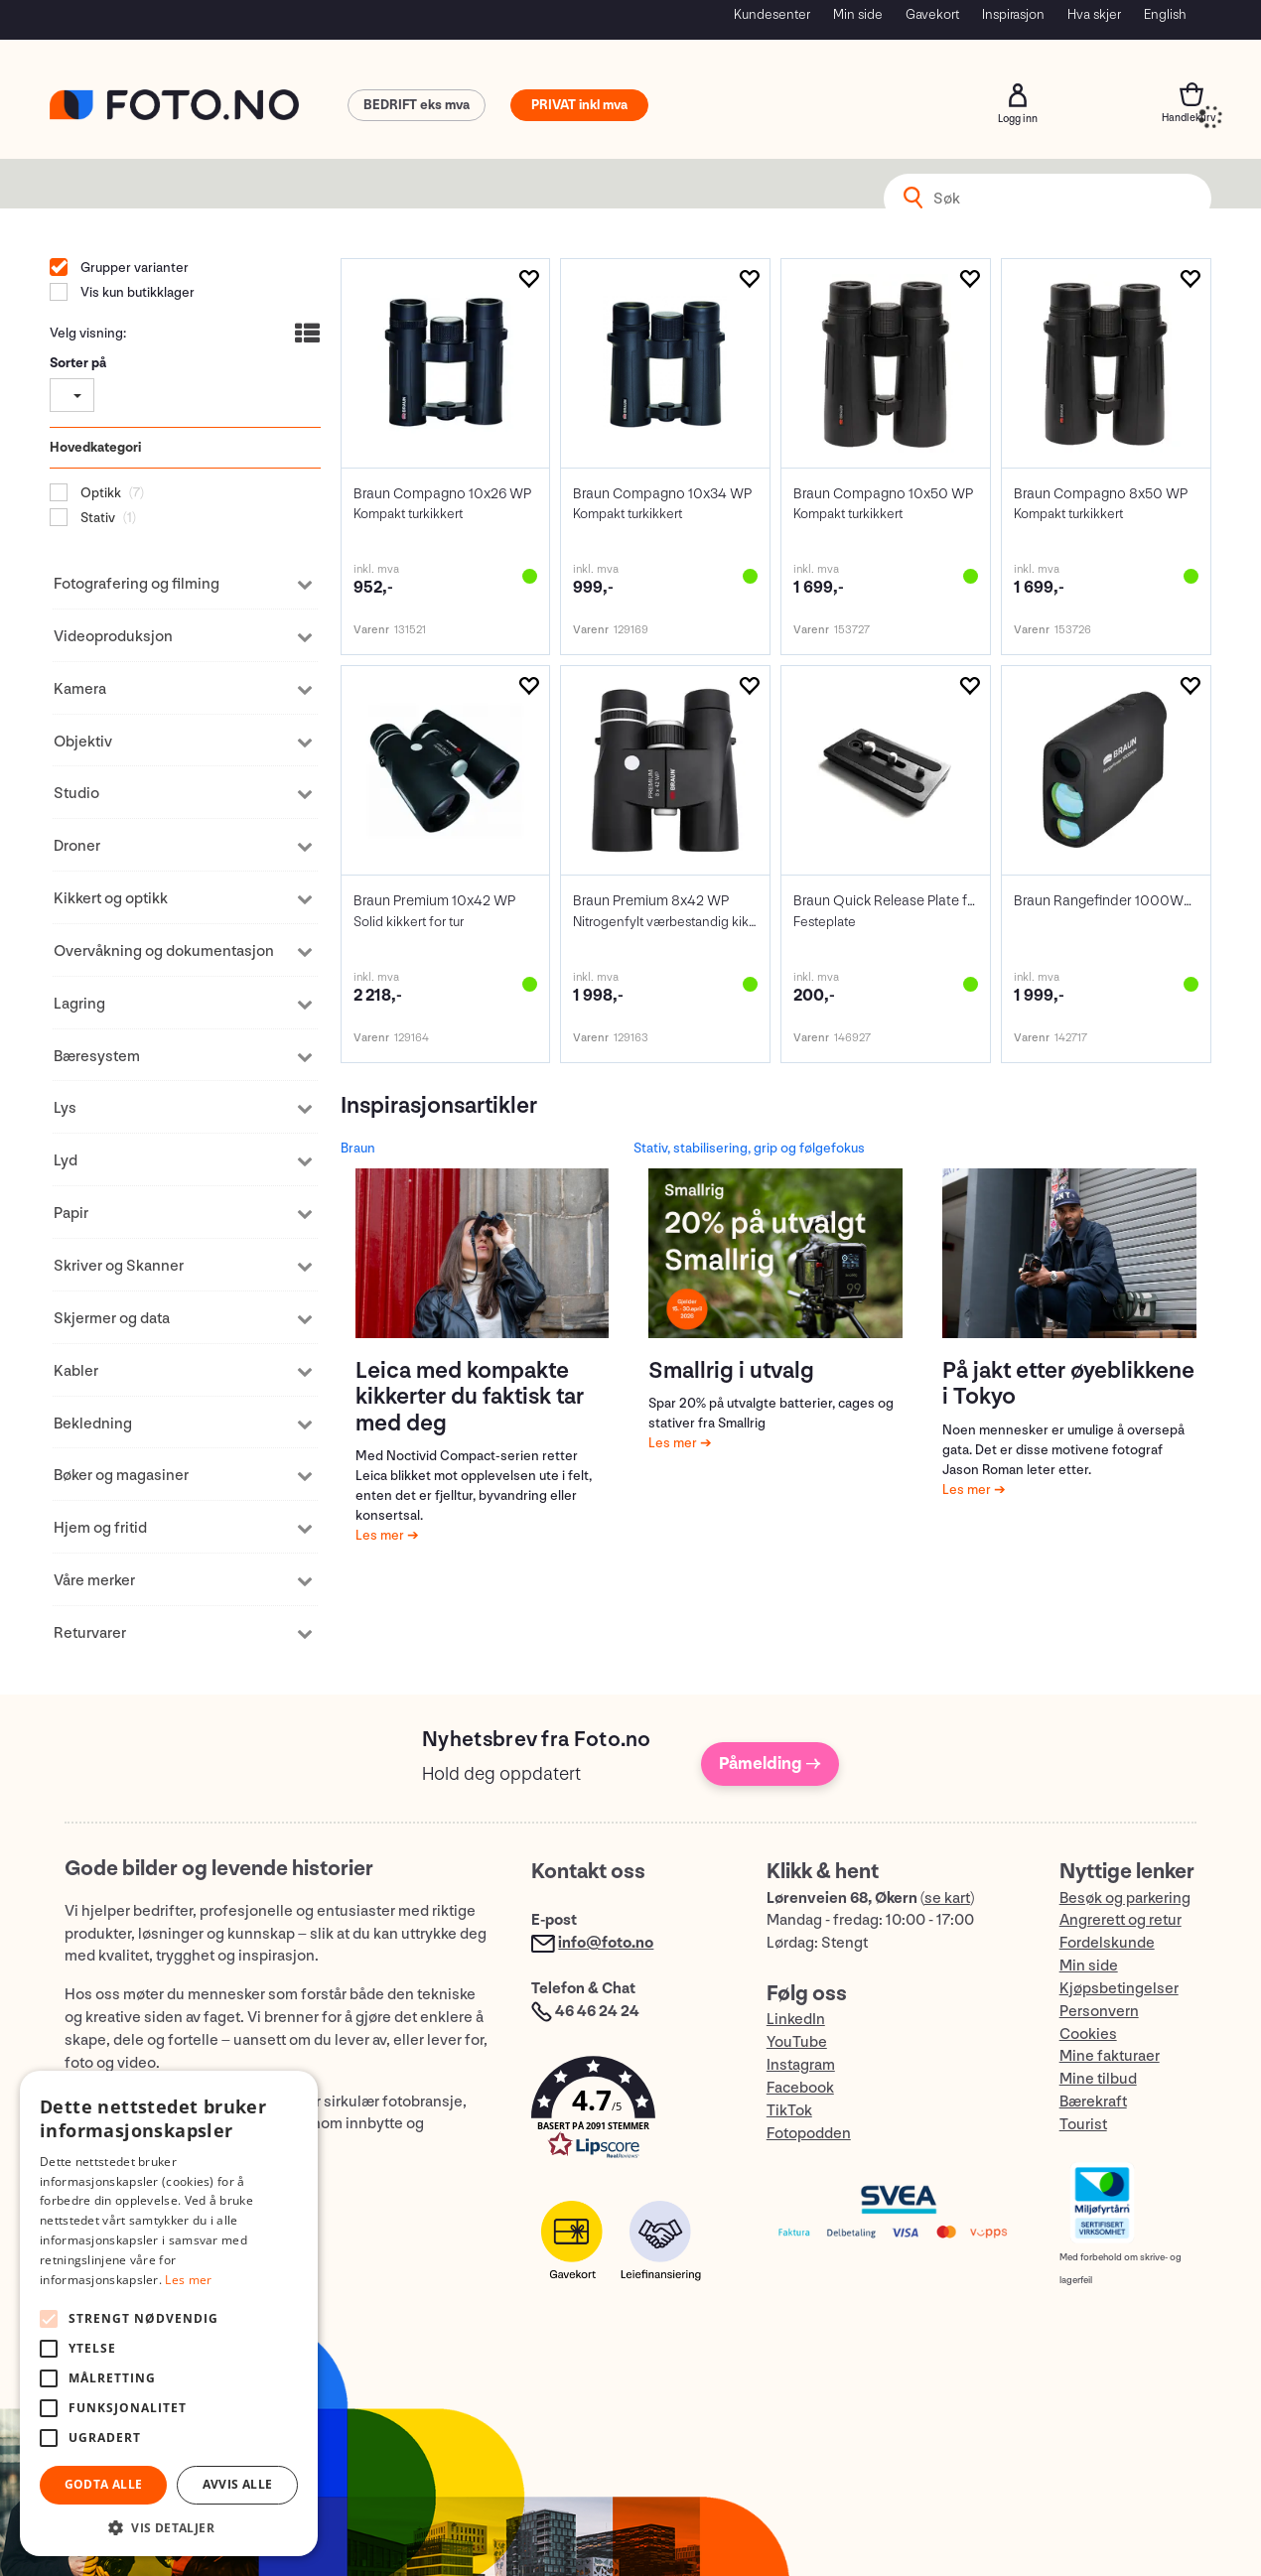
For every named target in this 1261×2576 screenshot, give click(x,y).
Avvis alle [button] (238, 2484)
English (1165, 14)
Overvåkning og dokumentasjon (164, 951)
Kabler (76, 1371)
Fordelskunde (1107, 1943)
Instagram (801, 2065)
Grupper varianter (133, 267)
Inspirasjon (1013, 14)
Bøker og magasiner (121, 1475)
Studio (76, 793)
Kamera (80, 689)
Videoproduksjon (113, 636)
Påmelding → (770, 1763)
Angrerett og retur (1120, 1920)
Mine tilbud (1098, 2079)
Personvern (1099, 2011)
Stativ (96, 517)
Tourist (1083, 2124)
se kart (947, 1898)
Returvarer (90, 1633)
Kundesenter (772, 14)
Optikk (99, 492)
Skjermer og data (112, 1318)
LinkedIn (796, 2019)
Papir (71, 1213)
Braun (358, 1148)
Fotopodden (809, 2133)
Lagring (79, 1004)
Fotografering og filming (136, 584)
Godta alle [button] (104, 2484)
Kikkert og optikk (111, 898)
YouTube (797, 2042)
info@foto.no (605, 1943)
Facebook (800, 2088)
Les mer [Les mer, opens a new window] (188, 2279)
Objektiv (83, 742)
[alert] (169, 2313)
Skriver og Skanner (119, 1266)
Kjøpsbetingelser (1119, 1988)
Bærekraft (1093, 2102)
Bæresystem (97, 1056)
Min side (858, 14)
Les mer (381, 1535)
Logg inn (1018, 95)
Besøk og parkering (1125, 1898)
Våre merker (94, 1580)
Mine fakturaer (1109, 2056)
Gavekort (932, 14)
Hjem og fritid (100, 1528)
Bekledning (93, 1424)
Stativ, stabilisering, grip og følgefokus (749, 1148)
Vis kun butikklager (136, 292)
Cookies (1088, 2034)
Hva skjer (1094, 14)
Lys (65, 1108)
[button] (628, 2112)
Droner (77, 846)
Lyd (65, 1161)
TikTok (789, 2110)
